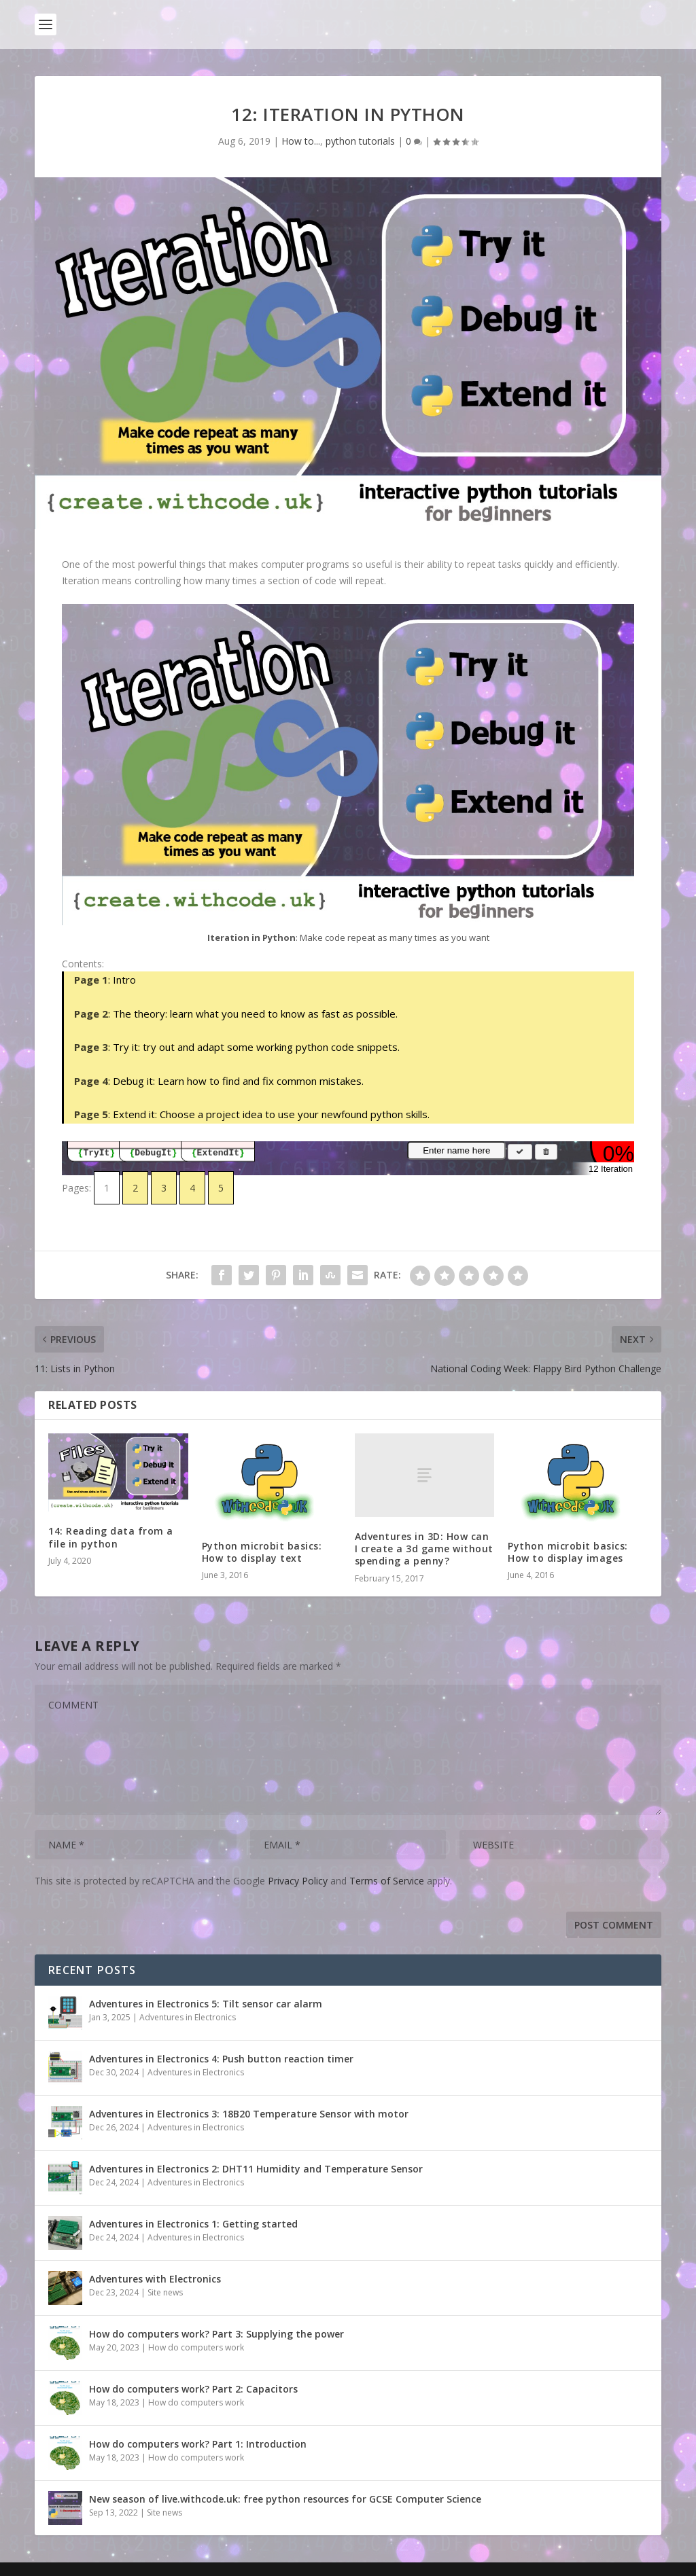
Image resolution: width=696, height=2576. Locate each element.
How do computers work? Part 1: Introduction (198, 2443)
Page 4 (91, 1081)
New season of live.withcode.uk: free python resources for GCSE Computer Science (285, 2498)
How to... (300, 141)
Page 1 (91, 979)
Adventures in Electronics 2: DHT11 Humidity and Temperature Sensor (256, 2168)
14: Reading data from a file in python (110, 1537)
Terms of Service (386, 1880)
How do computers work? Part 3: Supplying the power (216, 2333)
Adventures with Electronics (155, 2278)
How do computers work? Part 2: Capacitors (193, 2388)
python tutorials (360, 141)
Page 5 (91, 1114)
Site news (165, 2292)
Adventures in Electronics (187, 2017)
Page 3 (91, 1047)
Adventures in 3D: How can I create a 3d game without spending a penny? (424, 1548)
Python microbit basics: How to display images (568, 1551)
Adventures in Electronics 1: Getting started (193, 2223)
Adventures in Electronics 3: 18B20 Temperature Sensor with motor (248, 2113)
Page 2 (91, 1013)
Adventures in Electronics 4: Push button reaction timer (221, 2058)
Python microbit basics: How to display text (262, 1551)
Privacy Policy (298, 1880)
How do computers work (196, 2347)
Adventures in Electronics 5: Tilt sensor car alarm (205, 2003)
